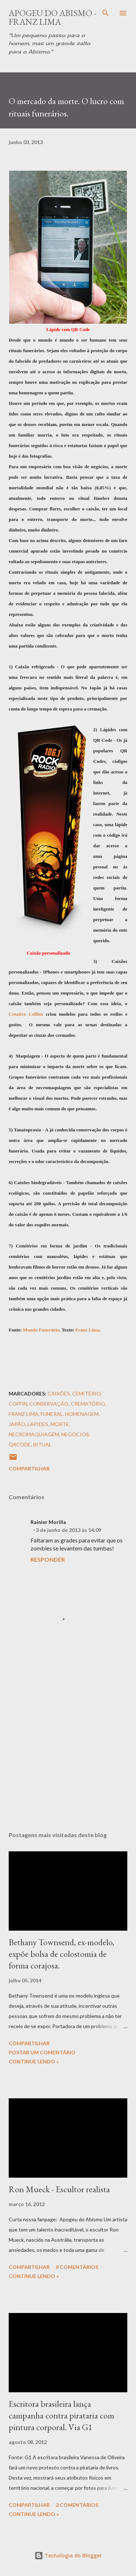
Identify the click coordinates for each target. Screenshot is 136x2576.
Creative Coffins (26, 1014)
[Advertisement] (68, 1740)
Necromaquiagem (34, 1434)
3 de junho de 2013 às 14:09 (68, 1530)
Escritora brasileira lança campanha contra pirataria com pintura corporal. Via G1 (61, 2415)
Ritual (42, 1444)
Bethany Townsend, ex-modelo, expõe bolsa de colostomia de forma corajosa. (61, 1953)
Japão (17, 1424)
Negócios (75, 1434)
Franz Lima (87, 1330)
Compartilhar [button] (29, 1468)
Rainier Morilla (48, 1522)
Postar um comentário (42, 2052)
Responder (47, 1559)
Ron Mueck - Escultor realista (59, 2189)
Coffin (18, 1404)
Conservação (49, 1404)
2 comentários (77, 2505)
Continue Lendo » (34, 2061)
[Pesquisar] (105, 13)
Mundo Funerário (41, 1330)
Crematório (88, 1404)
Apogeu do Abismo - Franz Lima (52, 17)
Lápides (38, 1424)
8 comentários (77, 2267)
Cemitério (86, 1393)
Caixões (59, 1393)
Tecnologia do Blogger (68, 2555)
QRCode (20, 1444)
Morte (59, 1424)
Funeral (52, 1414)
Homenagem (82, 1414)
